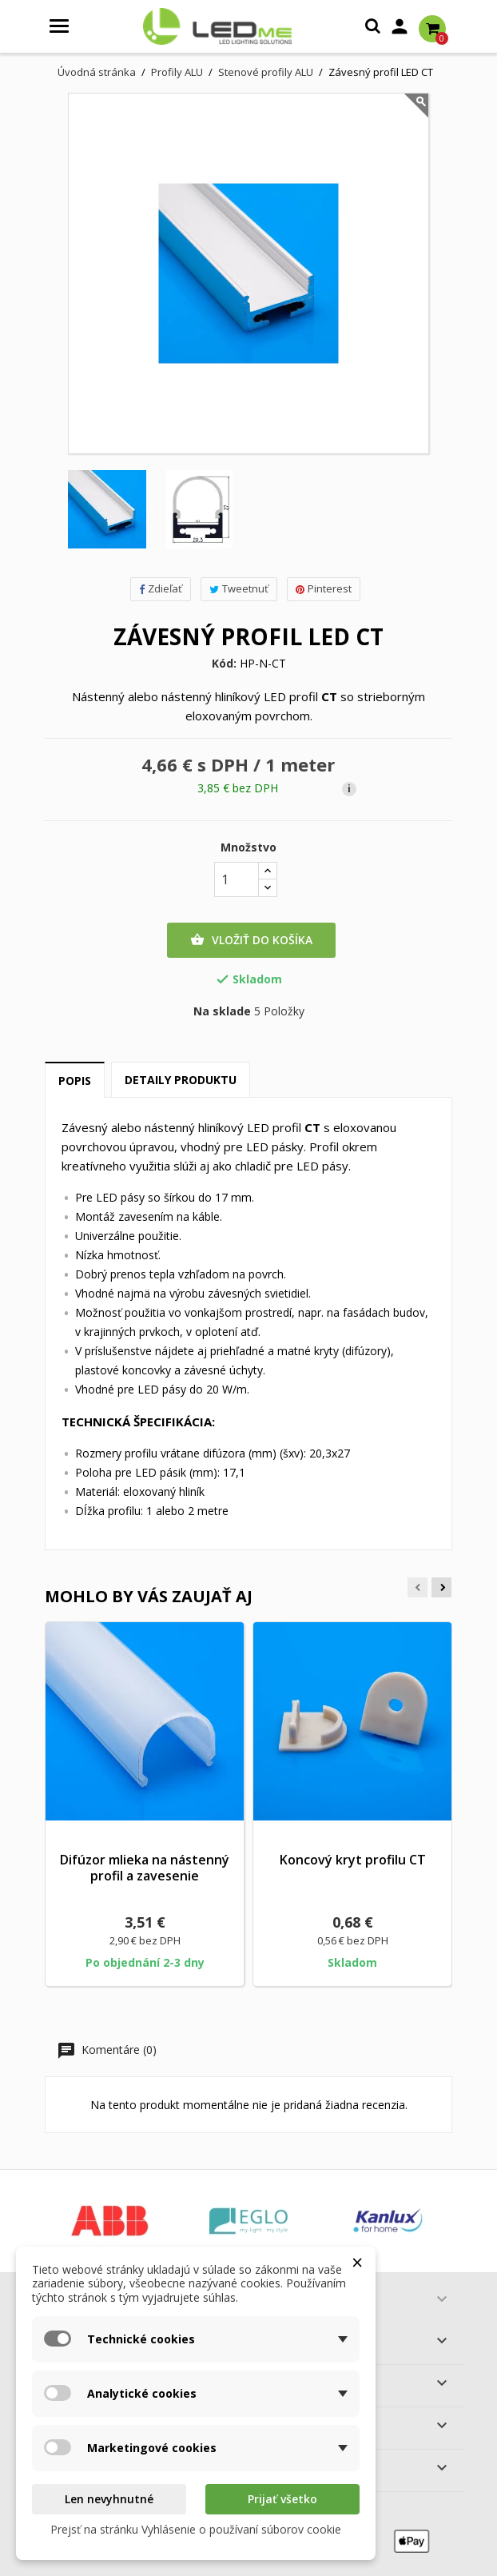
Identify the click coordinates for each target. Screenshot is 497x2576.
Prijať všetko (282, 2498)
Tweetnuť (238, 588)
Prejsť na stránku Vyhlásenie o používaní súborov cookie (195, 2529)
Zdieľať (160, 588)
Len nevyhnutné (109, 2498)
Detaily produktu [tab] (181, 1079)
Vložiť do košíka (251, 940)
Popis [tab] (74, 1080)
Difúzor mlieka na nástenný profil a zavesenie (144, 1867)
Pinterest (324, 588)
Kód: (224, 663)
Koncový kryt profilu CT (353, 1859)
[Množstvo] (236, 879)
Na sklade (222, 1011)
